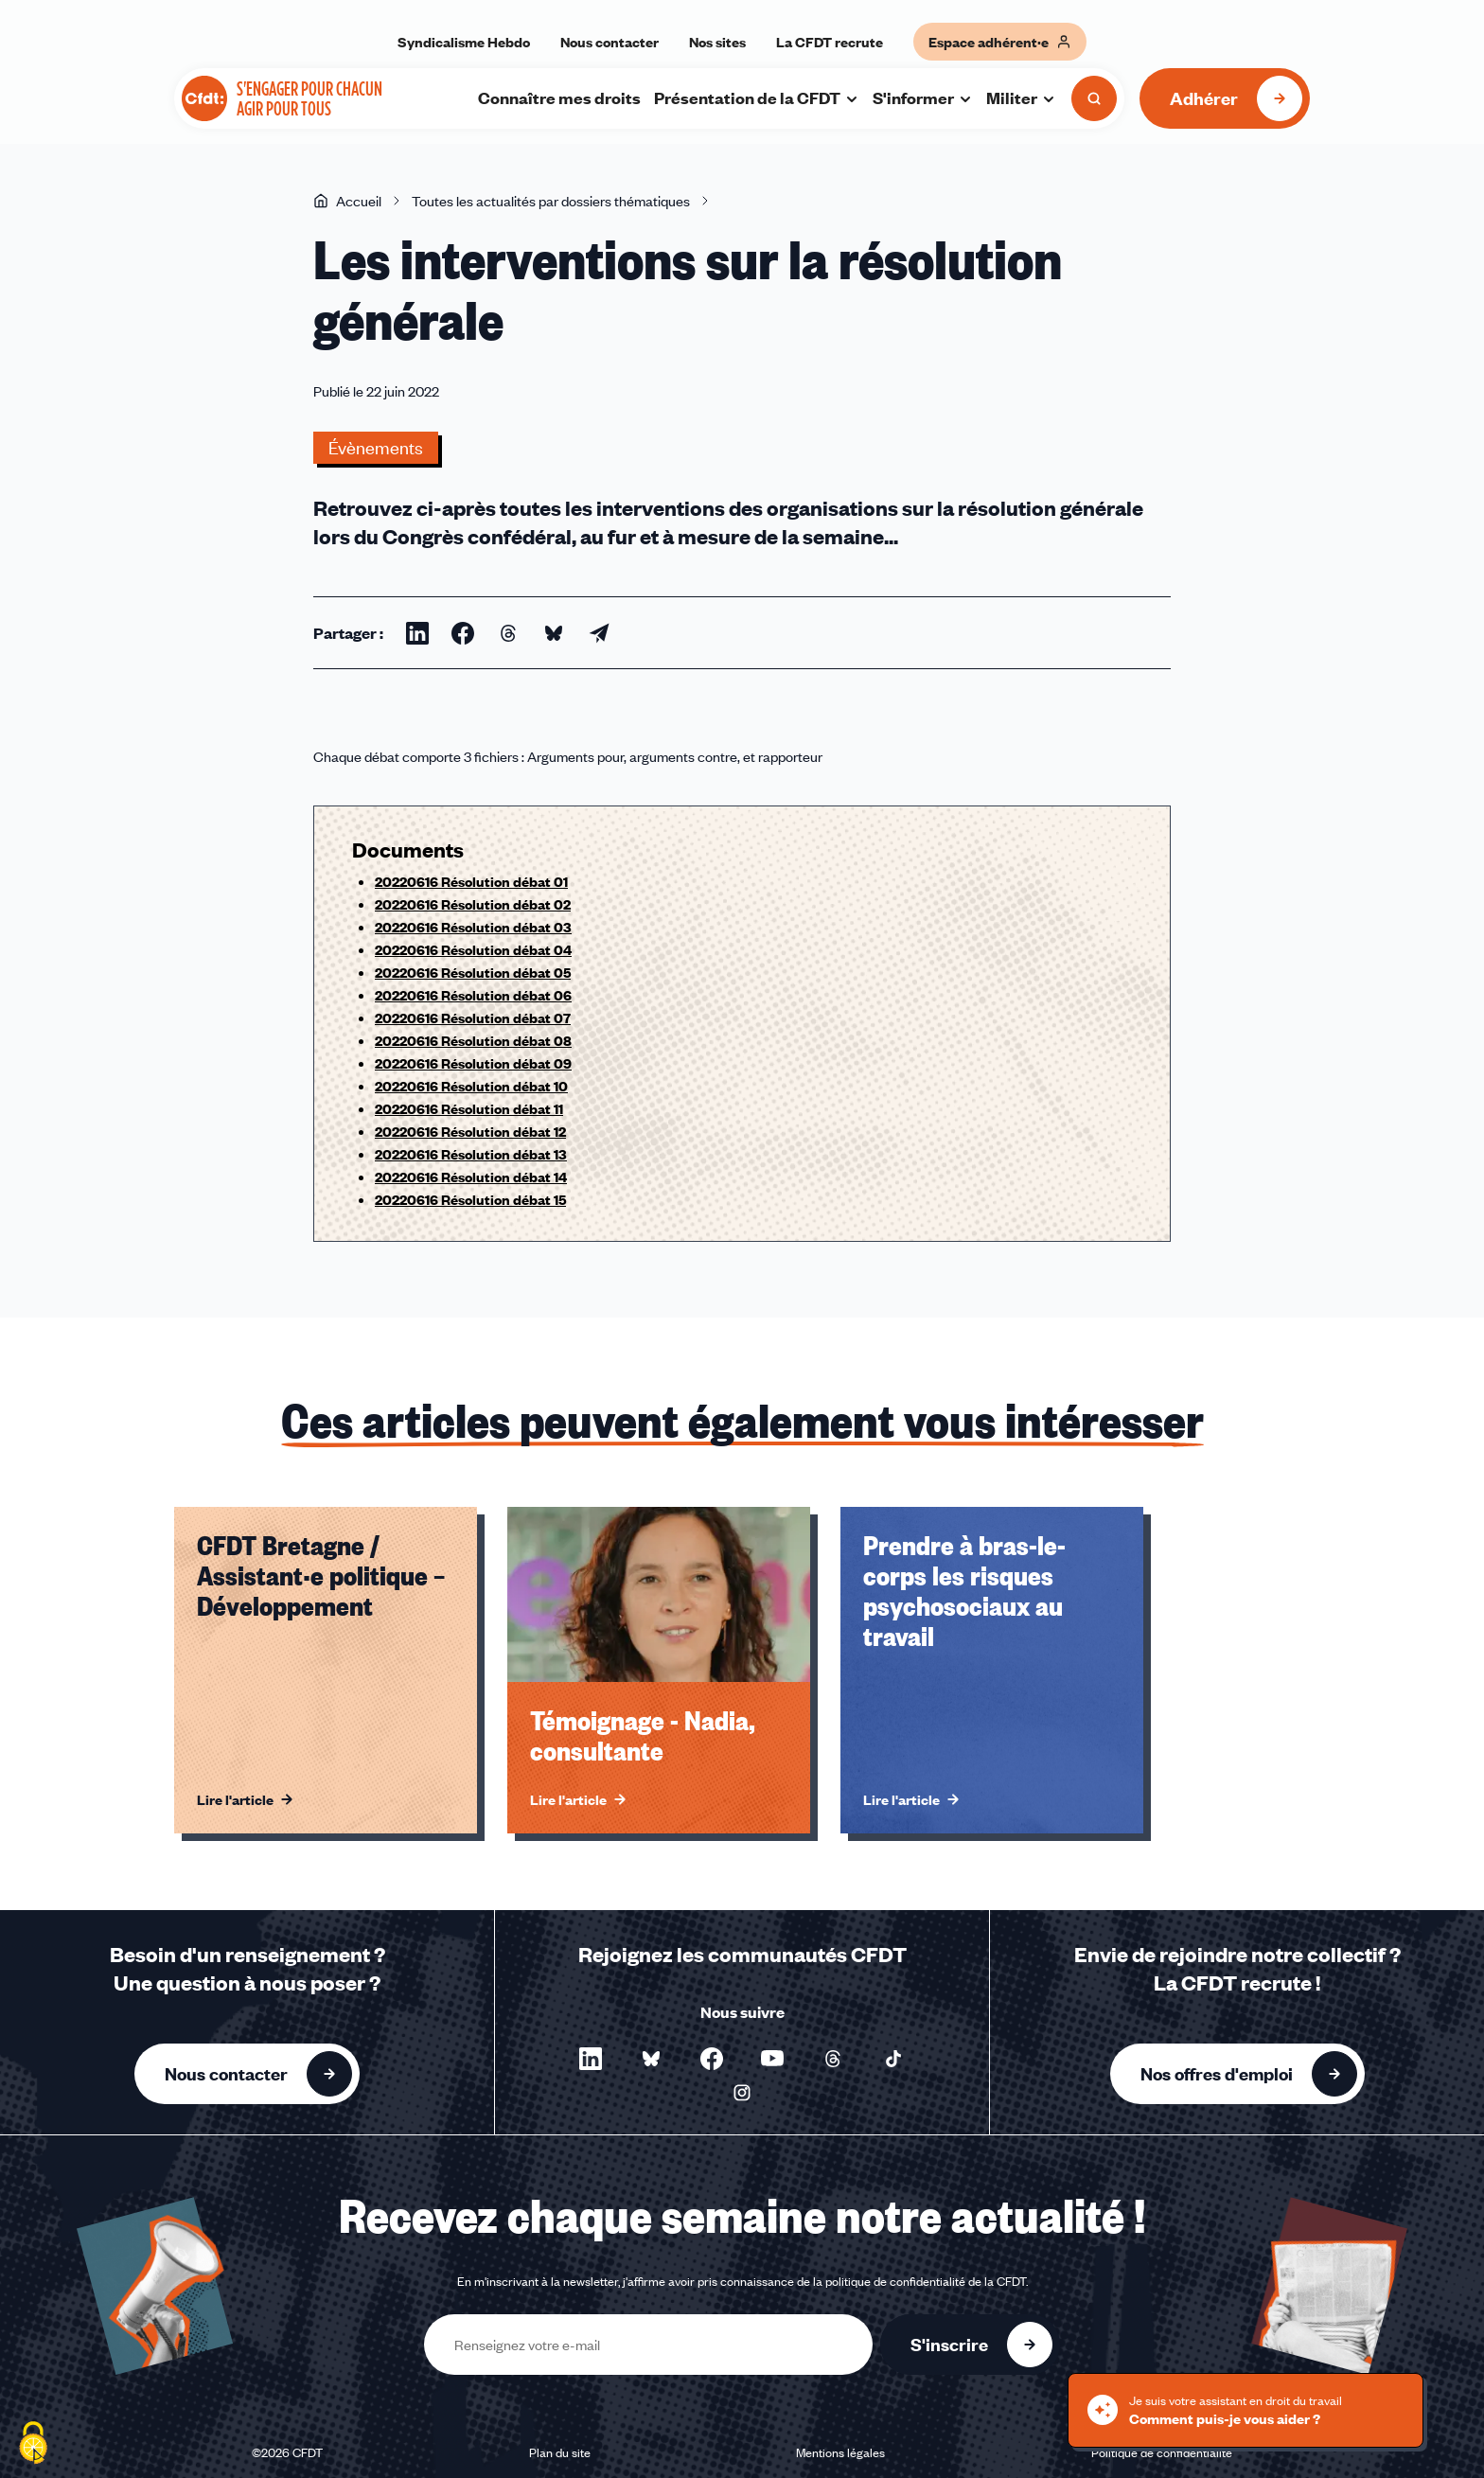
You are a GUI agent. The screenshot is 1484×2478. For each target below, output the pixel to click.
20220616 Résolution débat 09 (473, 1062)
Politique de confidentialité (1161, 2452)
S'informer (923, 97)
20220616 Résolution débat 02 (473, 903)
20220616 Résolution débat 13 (471, 1153)
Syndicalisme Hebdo (464, 41)
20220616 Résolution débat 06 (473, 994)
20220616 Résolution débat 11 (469, 1108)
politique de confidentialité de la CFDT (925, 2281)
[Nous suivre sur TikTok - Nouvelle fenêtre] (893, 2058)
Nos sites (717, 41)
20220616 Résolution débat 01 (471, 881)
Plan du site (560, 2452)
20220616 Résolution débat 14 (471, 1176)
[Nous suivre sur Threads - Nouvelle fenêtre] (833, 2058)
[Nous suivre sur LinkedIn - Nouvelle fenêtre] (590, 2058)
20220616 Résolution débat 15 (470, 1199)
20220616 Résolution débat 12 (470, 1131)
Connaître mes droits (559, 97)
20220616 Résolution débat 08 (473, 1040)
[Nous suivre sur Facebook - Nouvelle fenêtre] (711, 2058)
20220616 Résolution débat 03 (473, 926)
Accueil (347, 200)
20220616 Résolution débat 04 (473, 949)
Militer (1021, 97)
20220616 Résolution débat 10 (471, 1085)
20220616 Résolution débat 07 (473, 1017)
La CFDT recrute (829, 41)
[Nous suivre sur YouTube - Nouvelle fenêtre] (772, 2058)
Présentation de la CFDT (756, 97)
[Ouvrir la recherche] (1094, 98)
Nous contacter (609, 41)
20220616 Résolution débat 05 (473, 972)
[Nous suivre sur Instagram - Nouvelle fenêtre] (742, 2092)
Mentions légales (840, 2452)
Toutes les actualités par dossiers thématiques (551, 200)
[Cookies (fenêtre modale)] (33, 2445)
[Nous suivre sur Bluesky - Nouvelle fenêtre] (651, 2058)
